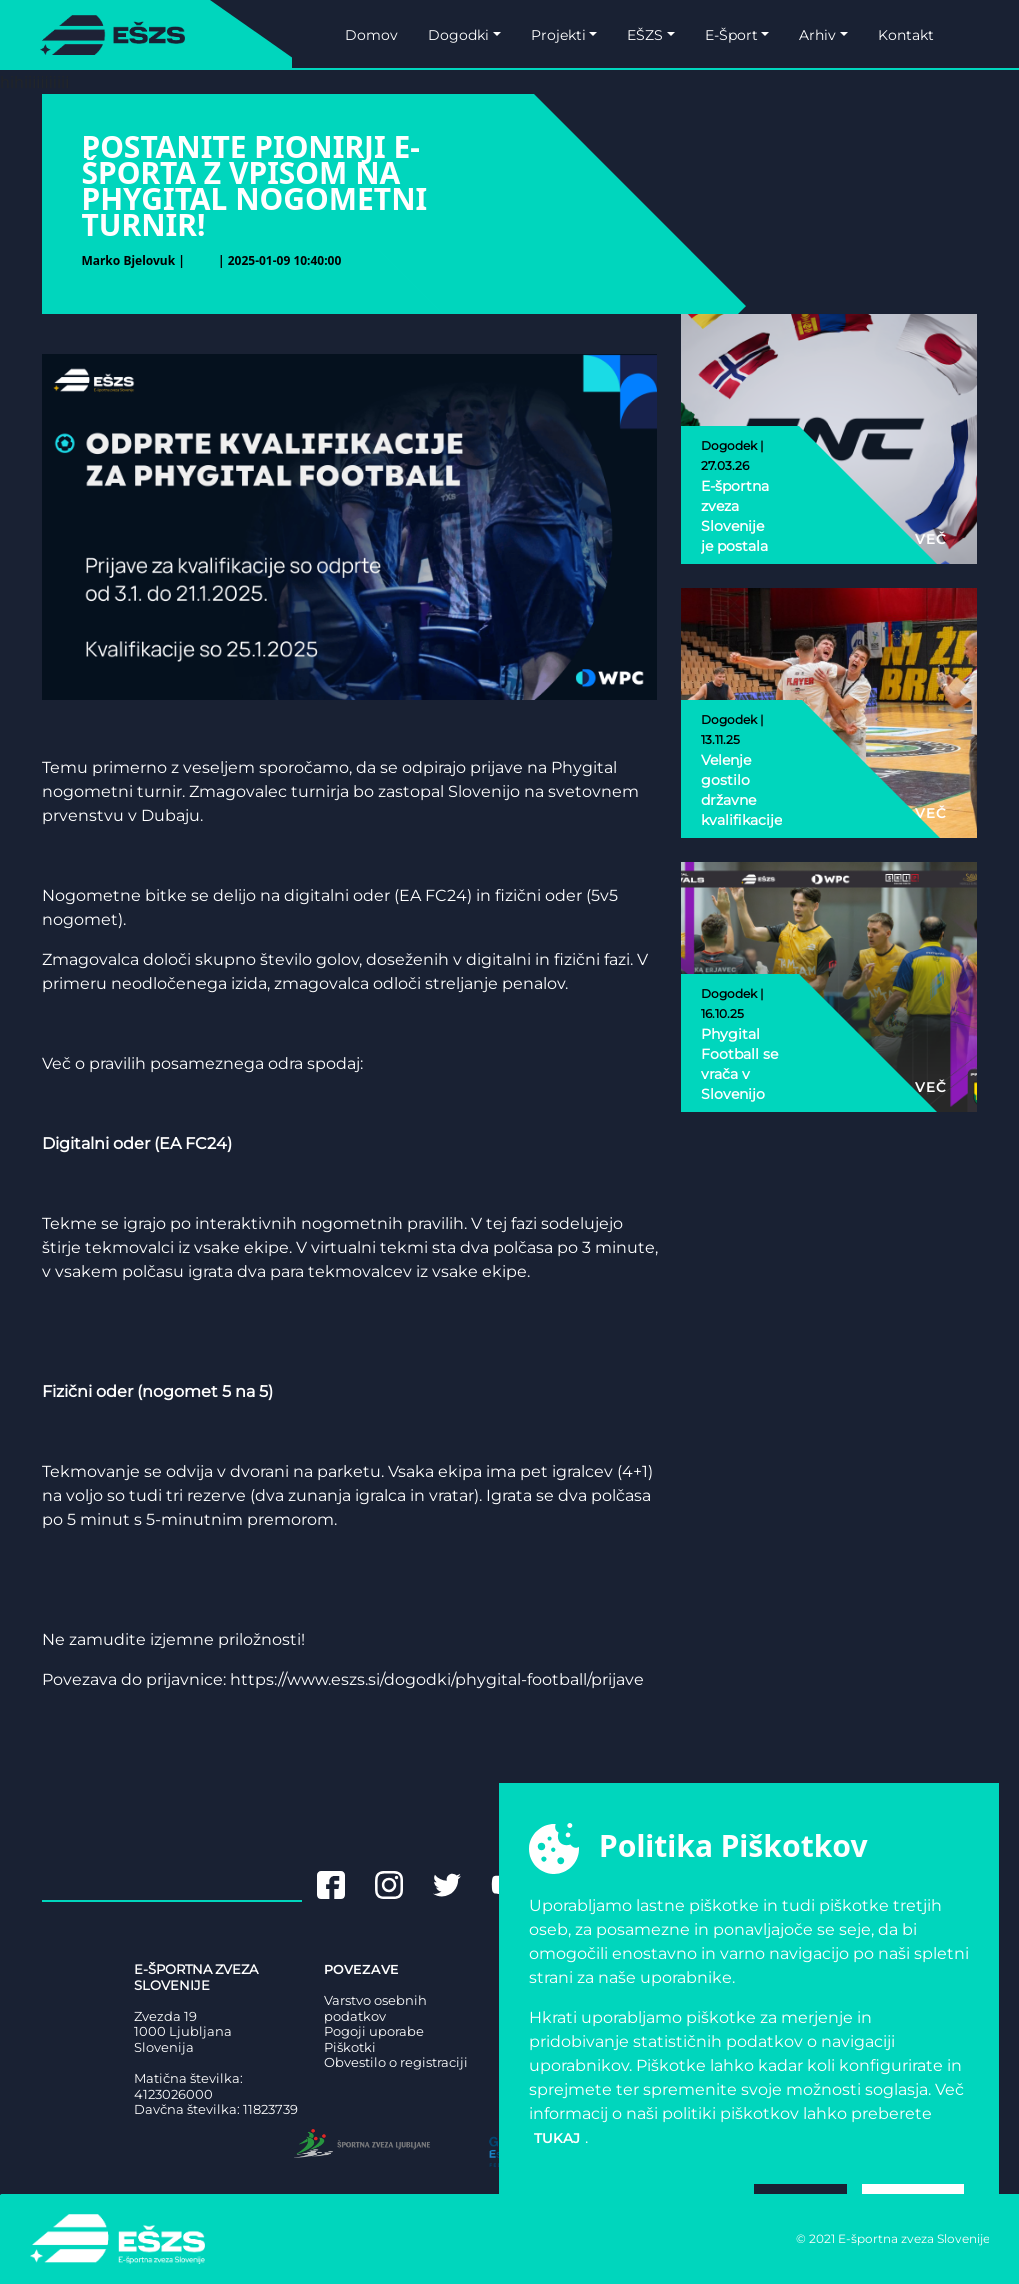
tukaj (557, 2138)
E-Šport (731, 35)
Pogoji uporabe (374, 2031)
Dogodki (458, 35)
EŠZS (645, 35)
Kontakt (906, 35)
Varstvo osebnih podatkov (375, 2008)
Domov (371, 35)
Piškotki (350, 2047)
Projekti (558, 35)
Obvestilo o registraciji (396, 2062)
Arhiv (817, 35)
